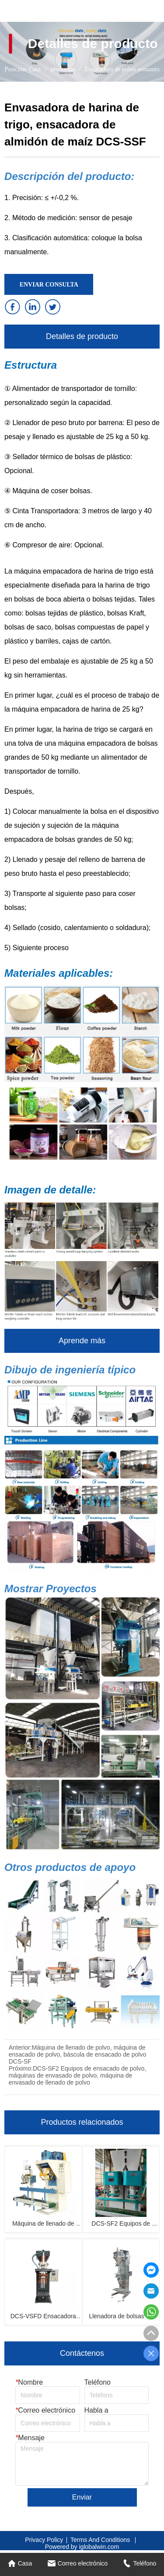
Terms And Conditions (101, 2539)
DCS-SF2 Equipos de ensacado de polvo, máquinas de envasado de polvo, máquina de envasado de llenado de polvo (77, 2075)
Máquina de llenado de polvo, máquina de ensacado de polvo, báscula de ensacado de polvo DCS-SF (77, 2054)
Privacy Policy (44, 2539)
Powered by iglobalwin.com (82, 2546)
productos (62, 69)
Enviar (82, 2497)
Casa (34, 69)
